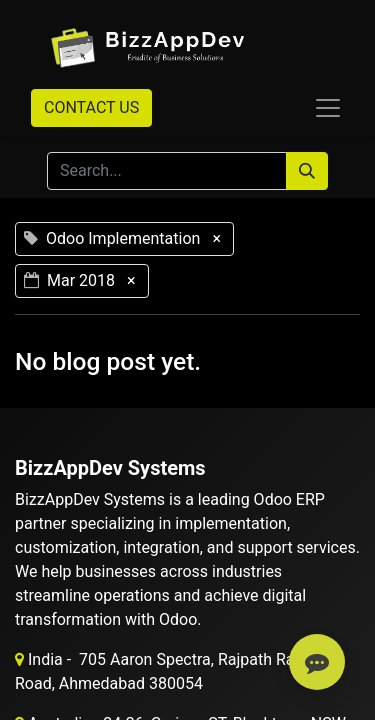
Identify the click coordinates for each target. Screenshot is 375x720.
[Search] (307, 171)
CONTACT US (91, 107)
